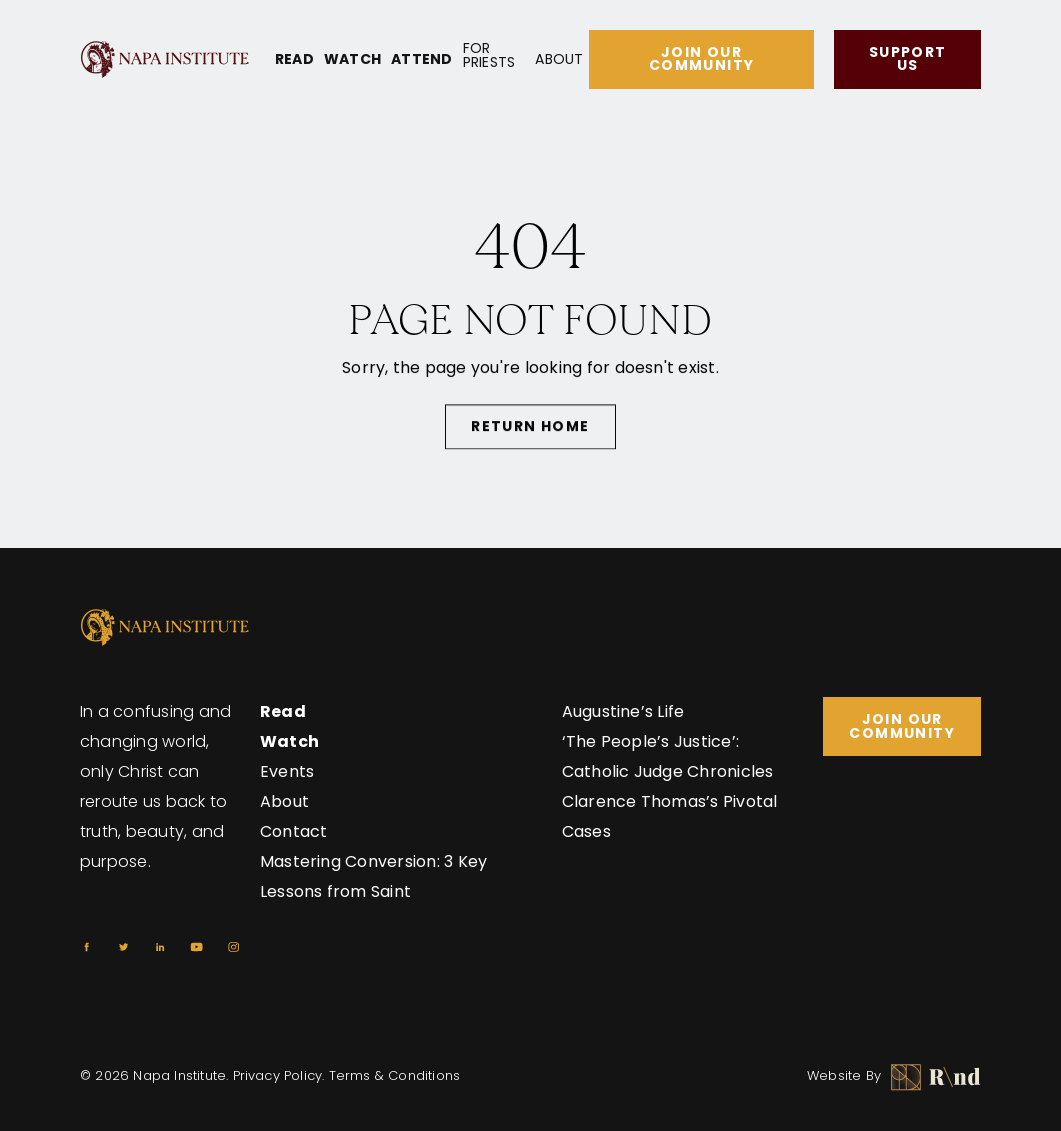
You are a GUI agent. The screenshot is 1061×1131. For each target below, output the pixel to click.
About (559, 59)
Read (294, 59)
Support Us (908, 58)
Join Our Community (702, 58)
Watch (352, 59)
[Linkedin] (160, 947)
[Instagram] (233, 947)
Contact (294, 831)
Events (287, 771)
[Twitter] (123, 947)
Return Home (530, 429)
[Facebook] (86, 947)
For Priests (489, 55)
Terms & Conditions (395, 1075)
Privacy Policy (278, 1075)
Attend (421, 59)
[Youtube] (196, 947)
